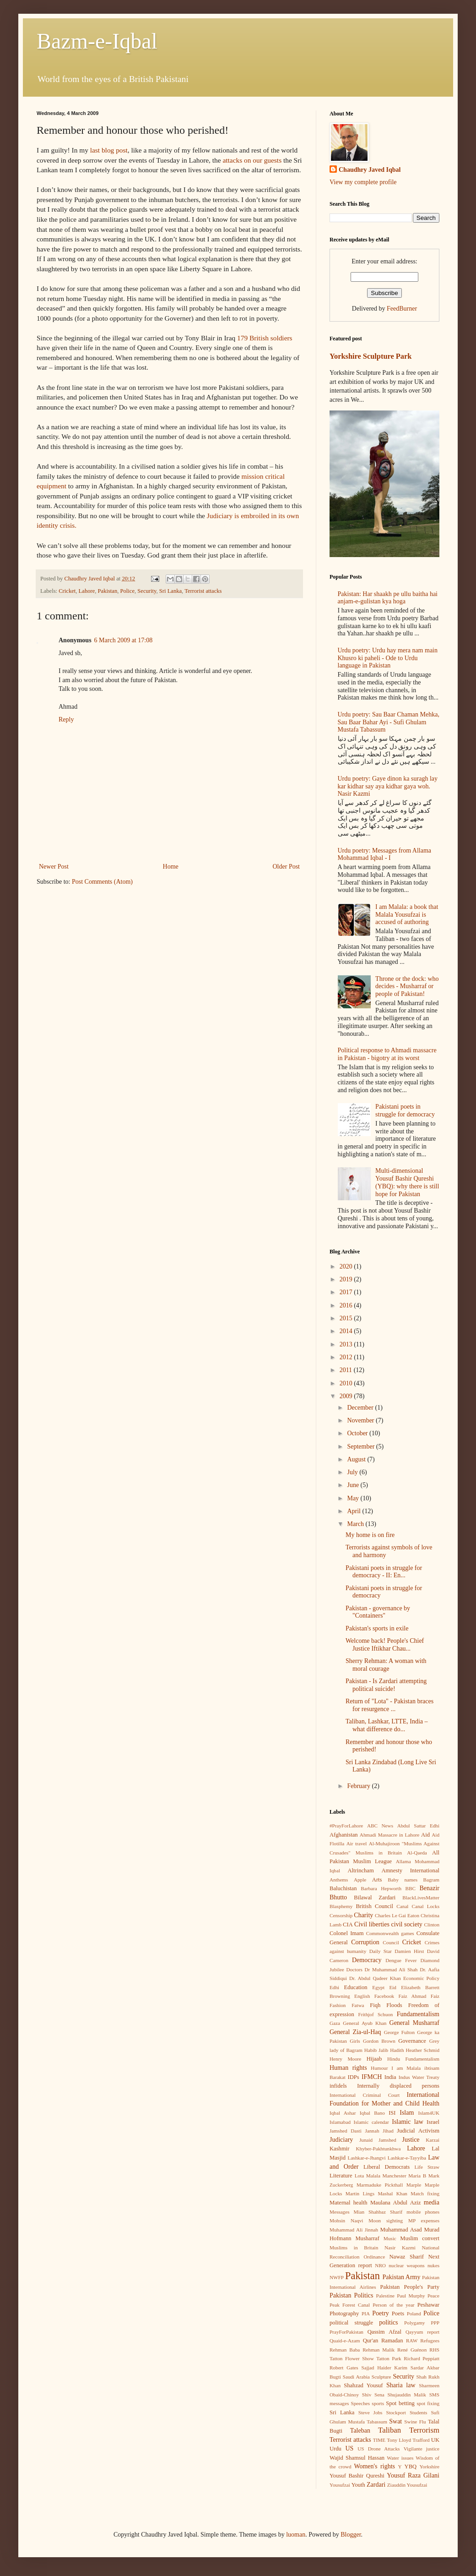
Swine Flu (415, 2421)
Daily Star (380, 1951)
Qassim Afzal (384, 2332)
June (353, 1485)
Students (418, 2412)
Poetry (380, 2313)
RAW (411, 2340)
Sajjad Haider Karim (384, 2367)
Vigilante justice (421, 2448)
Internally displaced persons (398, 2086)
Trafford (420, 2440)
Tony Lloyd (399, 2440)
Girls (355, 2041)
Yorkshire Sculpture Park (370, 356)
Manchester (394, 2175)
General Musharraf (414, 2022)
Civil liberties (371, 1924)
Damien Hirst (409, 1951)
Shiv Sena (373, 2394)
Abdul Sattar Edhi (418, 1825)
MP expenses (423, 2220)
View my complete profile (363, 182)
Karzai (432, 2140)
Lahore (87, 591)
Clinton (431, 1924)
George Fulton (399, 2032)
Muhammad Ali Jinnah (354, 2229)
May (353, 1498)
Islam (407, 2112)
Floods (394, 2005)
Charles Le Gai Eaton (397, 1915)
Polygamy (414, 2322)
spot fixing (427, 2403)
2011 (347, 1370)
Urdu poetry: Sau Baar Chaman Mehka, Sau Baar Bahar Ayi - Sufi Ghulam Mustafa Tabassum (388, 722)
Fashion (338, 2005)
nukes (433, 2265)
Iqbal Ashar (343, 2113)
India (390, 2077)
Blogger (351, 2534)
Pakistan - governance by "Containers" (378, 1612)
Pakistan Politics (351, 2295)
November (361, 1420)
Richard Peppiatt (421, 2358)
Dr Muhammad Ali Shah (391, 1969)
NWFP (337, 2277)
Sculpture (381, 2376)
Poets (398, 2313)
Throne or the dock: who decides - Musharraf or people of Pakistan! (406, 986)
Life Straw (426, 2167)
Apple (360, 1879)
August (357, 1459)
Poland (414, 2313)
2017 (347, 1292)
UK (435, 2440)
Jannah (372, 2130)
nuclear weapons (406, 2265)
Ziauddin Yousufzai (407, 2485)
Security (146, 591)
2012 (347, 1357)
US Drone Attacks (378, 2448)
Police (127, 591)
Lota (359, 2175)
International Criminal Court (365, 2095)
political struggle (351, 2322)
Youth (358, 2485)
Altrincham (360, 1870)
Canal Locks (425, 1906)
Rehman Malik (378, 2349)
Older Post (286, 866)
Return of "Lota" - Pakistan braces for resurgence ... (389, 1705)
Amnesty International (410, 1870)
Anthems (339, 1879)
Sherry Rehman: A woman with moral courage (386, 1664)
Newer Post (54, 866)
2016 (347, 1305)
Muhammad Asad (401, 2229)
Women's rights (374, 2466)
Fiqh (375, 2005)
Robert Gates (344, 2367)
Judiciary (341, 2139)
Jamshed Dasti (346, 2130)
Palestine (385, 2295)
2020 (347, 1266)
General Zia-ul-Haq (355, 2032)
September (361, 1446)
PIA (366, 2313)
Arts (377, 1879)
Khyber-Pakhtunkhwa (378, 2148)
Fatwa (358, 2005)
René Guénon (412, 2349)
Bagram (431, 1879)
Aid (425, 1835)
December (361, 1407)
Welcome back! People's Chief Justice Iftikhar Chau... (385, 1644)
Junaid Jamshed (377, 2140)
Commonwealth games (390, 1933)
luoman (295, 2534)
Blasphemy (341, 1906)
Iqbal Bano (372, 2113)
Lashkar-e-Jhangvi (367, 2157)
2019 (347, 1279)
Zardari (376, 2484)
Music (390, 2238)
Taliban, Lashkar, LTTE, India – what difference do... (387, 1725)
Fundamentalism (418, 2014)
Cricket (67, 591)
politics (388, 2322)
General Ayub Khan (364, 2023)
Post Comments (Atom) (102, 881)
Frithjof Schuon (375, 2014)
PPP (435, 2322)
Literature (341, 2175)
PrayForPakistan (346, 2332)
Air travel (356, 1843)
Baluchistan (343, 1888)
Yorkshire (429, 2466)
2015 (347, 1318)
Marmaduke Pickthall (380, 2185)
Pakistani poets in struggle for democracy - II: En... (384, 1571)
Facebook (384, 1996)
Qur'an (371, 2340)
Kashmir (339, 2148)
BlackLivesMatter (420, 1897)
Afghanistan (344, 1835)
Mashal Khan (392, 2193)
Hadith (397, 2050)
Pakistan (108, 591)
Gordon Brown (379, 2041)
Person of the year (393, 2305)
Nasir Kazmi (400, 2247)
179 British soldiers (264, 338)
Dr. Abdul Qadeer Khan (375, 1978)
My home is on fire (370, 1534)
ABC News (380, 1825)
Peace (433, 2295)
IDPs (353, 2077)
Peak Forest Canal (350, 2305)
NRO (380, 2265)
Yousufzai (340, 2485)
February (359, 1786)
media (431, 2202)
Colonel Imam (347, 1933)
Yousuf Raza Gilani (413, 2475)
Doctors (354, 1969)
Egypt (378, 1987)
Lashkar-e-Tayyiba (407, 2157)
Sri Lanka (170, 591)
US (349, 2448)
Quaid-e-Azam (345, 2340)
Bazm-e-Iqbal (97, 41)
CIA (348, 1924)
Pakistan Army (402, 2277)
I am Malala (406, 2068)
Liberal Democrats (386, 2167)
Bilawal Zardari (374, 1897)
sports (378, 2403)
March (356, 1523)
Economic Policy (421, 1978)
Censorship (341, 1915)
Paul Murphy (411, 2295)
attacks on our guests (251, 160)
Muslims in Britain (354, 2247)
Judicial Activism (418, 2131)
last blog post (109, 150)
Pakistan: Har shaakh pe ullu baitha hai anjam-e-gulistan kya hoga (388, 598)
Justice (410, 2139)
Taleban (360, 2430)
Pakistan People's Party (409, 2287)
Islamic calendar (371, 2122)
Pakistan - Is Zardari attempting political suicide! (386, 1685)
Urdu (335, 2448)
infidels (338, 2086)
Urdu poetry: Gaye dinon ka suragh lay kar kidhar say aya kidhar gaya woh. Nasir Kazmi (388, 786)
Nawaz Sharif (406, 2256)
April (354, 1511)
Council (391, 1942)
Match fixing (425, 2193)
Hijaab (374, 2059)
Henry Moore (345, 2059)
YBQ (411, 2466)
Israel (433, 2122)
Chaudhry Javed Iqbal (369, 169)
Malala (373, 2175)
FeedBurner (402, 308)
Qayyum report (422, 2332)
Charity (363, 1915)
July (353, 1472)
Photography (344, 2313)
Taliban (389, 2430)
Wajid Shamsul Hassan (357, 2458)
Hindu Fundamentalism (413, 2059)
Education (356, 1987)
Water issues (400, 2458)
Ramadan (392, 2340)
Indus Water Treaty (419, 2077)
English (362, 1996)
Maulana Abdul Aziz (395, 2202)
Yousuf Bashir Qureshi (357, 2475)
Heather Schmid (423, 2050)
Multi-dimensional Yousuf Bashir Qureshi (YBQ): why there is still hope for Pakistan (407, 1182)
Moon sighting (385, 2220)
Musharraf (367, 2238)
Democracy (367, 1960)
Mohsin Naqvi (346, 2220)
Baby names (402, 1879)
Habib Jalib (376, 2050)
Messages (340, 2212)
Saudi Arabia (356, 2376)
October (358, 1433)
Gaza (335, 2023)
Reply (66, 719)
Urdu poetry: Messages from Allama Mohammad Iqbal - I (385, 854)
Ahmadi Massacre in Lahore (389, 1835)
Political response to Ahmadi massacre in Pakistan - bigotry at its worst (387, 1054)
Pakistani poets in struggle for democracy (405, 1110)
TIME (379, 2440)
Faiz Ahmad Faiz (418, 1996)
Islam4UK (428, 2113)
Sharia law (401, 2385)
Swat (395, 2421)
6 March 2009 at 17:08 (123, 640)
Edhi (334, 1987)
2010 (347, 1383)
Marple (413, 2185)
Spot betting (400, 2403)
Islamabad (340, 2122)
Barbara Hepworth (381, 1888)
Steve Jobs (370, 2412)
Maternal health (349, 2202)
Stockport (396, 2412)
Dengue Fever (400, 1960)
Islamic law (407, 2121)
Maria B (417, 2175)
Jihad (388, 2130)
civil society (406, 1924)
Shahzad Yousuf (363, 2385)
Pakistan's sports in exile (377, 1628)
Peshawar (428, 2305)
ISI (392, 2113)
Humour (379, 2068)
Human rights (348, 2067)
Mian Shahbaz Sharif (377, 2212)
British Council (374, 1906)
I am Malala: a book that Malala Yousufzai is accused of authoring (406, 914)
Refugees (429, 2340)
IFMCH (372, 2076)
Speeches (360, 2403)
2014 (347, 1331)
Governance (412, 2041)
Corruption (365, 1942)
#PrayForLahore (346, 1825)
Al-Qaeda (417, 1852)
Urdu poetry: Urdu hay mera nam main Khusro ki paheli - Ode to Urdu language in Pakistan (388, 658)
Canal (402, 1906)
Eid (392, 1987)
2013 (347, 1344)
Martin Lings (360, 2193)
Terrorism (424, 2430)
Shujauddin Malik (406, 2394)
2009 (347, 1396)
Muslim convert (419, 2238)
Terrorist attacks (203, 591)
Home (170, 866)
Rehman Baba (345, 2349)
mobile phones (422, 2212)
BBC (411, 1888)
